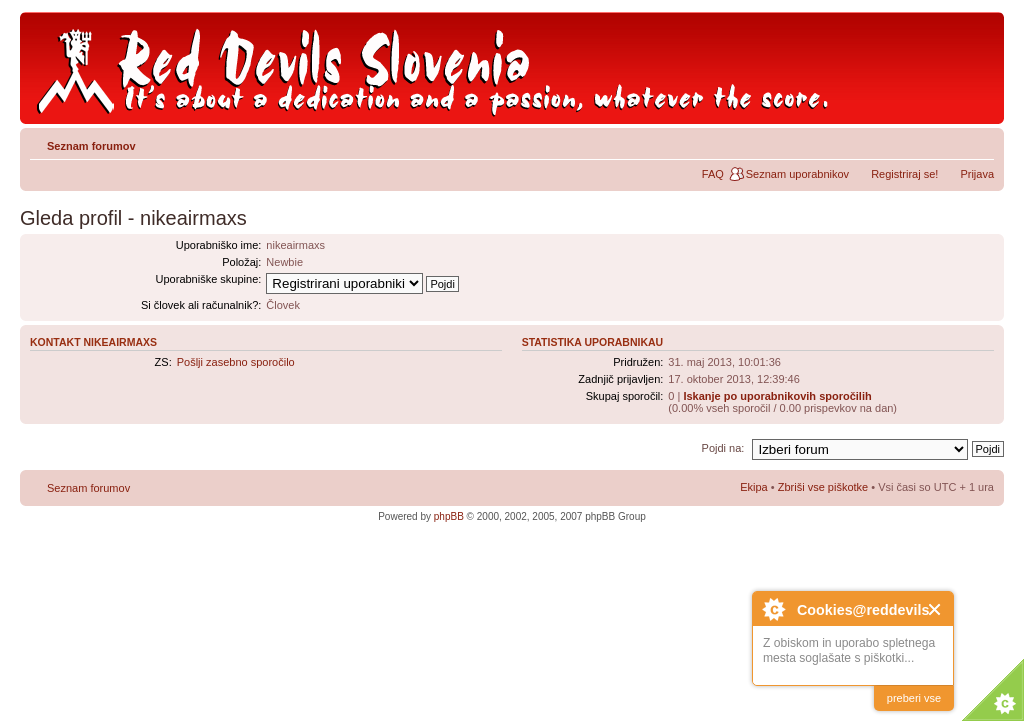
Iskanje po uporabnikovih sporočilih (777, 396)
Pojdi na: (723, 448)
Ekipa (754, 487)
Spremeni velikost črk (979, 142)
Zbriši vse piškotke (825, 487)
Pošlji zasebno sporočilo (236, 362)
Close (935, 609)
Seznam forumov (91, 146)
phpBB (449, 516)
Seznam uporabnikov (797, 174)
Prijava (977, 174)
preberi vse (914, 698)
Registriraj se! (904, 174)
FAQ (713, 174)
